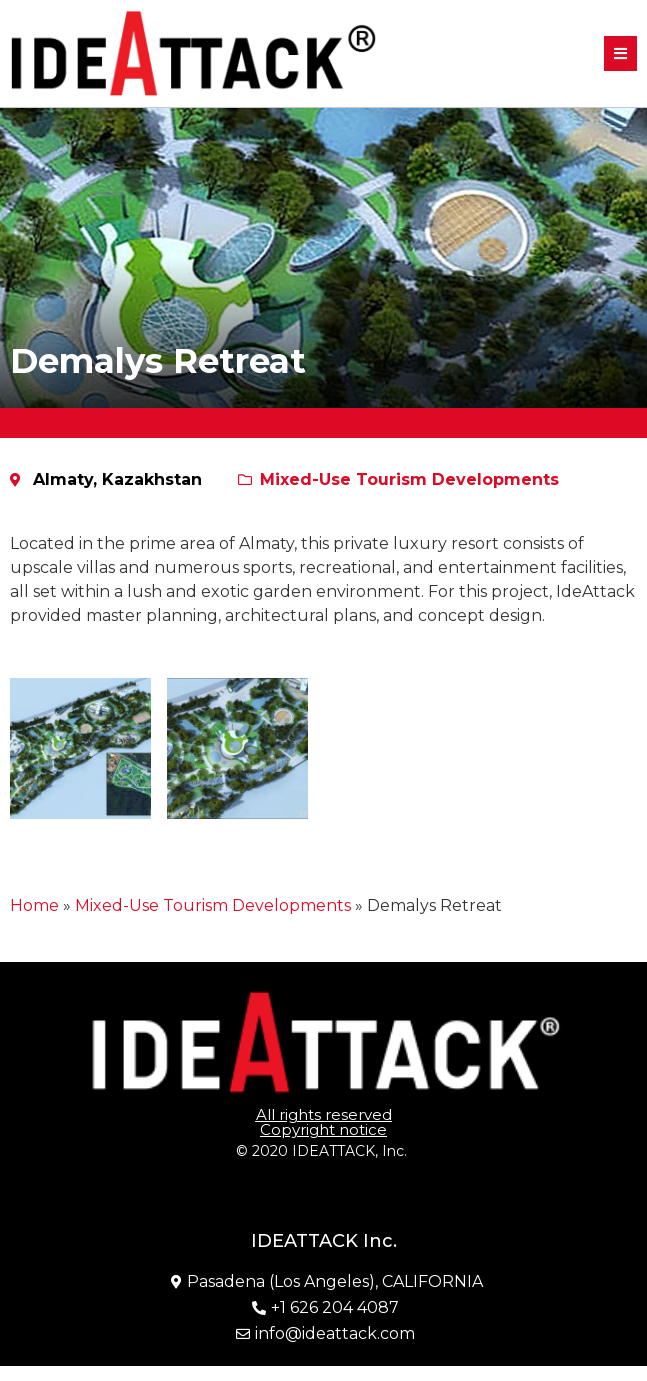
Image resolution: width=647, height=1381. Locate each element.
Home (34, 905)
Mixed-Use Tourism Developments (409, 479)
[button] (620, 53)
